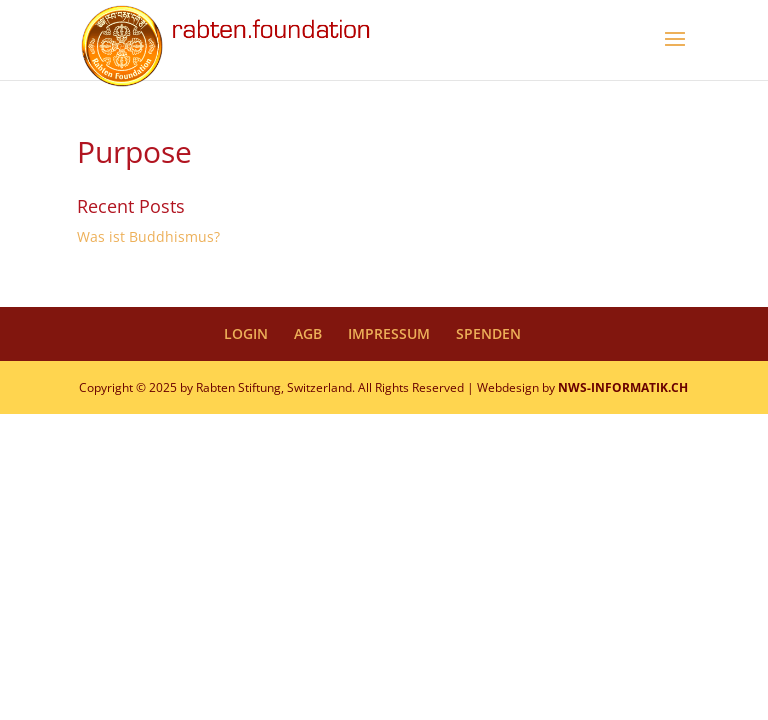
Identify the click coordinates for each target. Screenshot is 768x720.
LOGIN (246, 333)
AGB (308, 333)
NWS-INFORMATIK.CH (623, 387)
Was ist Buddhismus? (148, 236)
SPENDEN (488, 333)
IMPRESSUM (389, 333)
